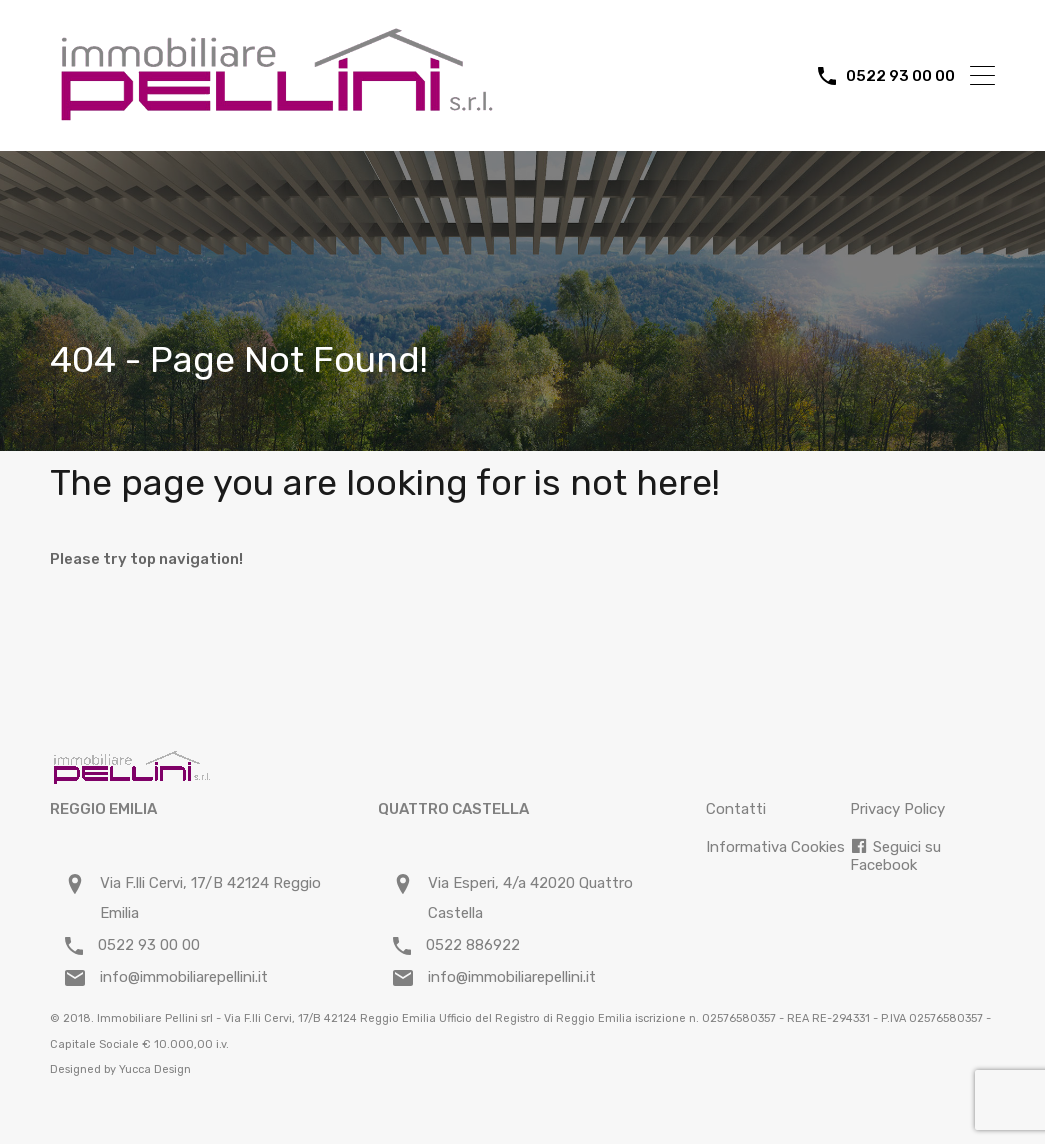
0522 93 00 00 (900, 76)
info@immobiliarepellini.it (184, 977)
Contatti (736, 809)
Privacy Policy (897, 809)
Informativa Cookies (775, 847)
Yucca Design (155, 1069)
